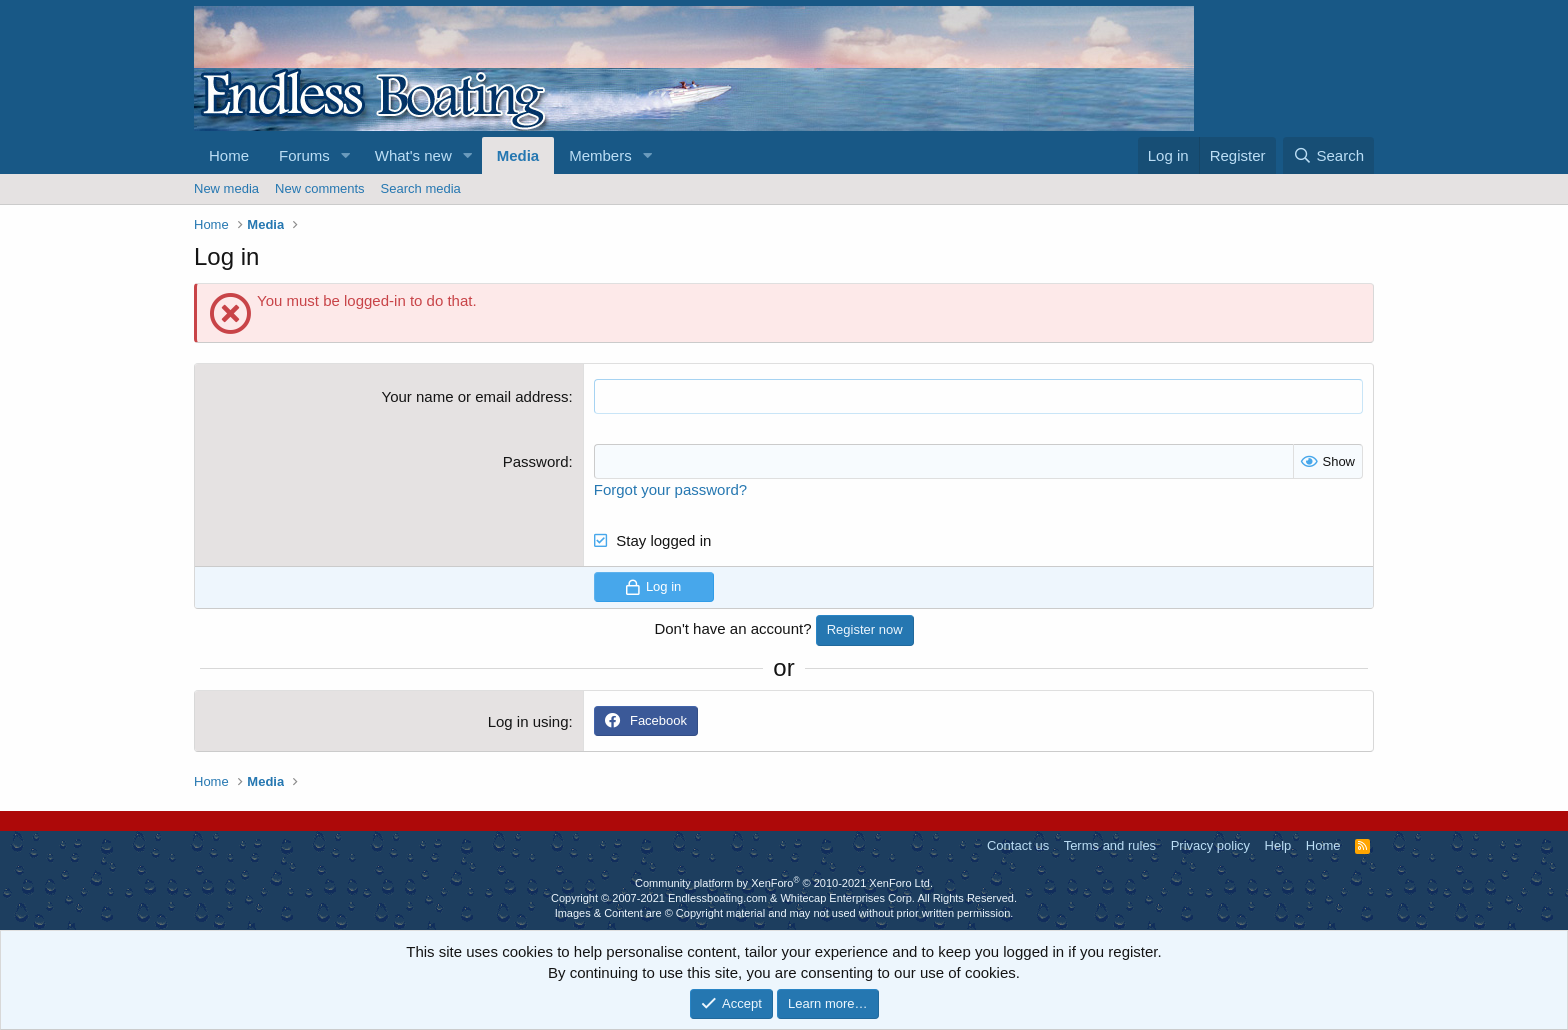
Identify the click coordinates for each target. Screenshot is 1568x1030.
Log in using (528, 721)
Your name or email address (475, 396)
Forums (304, 155)
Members (600, 155)
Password (536, 461)
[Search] (1328, 155)
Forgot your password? (670, 489)
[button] (346, 155)
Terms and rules (1110, 845)
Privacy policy (1210, 845)
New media (226, 188)
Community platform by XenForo (784, 883)
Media (518, 155)
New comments (320, 188)
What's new (413, 155)
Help (1278, 845)
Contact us (1018, 845)
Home (229, 155)
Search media (421, 188)
